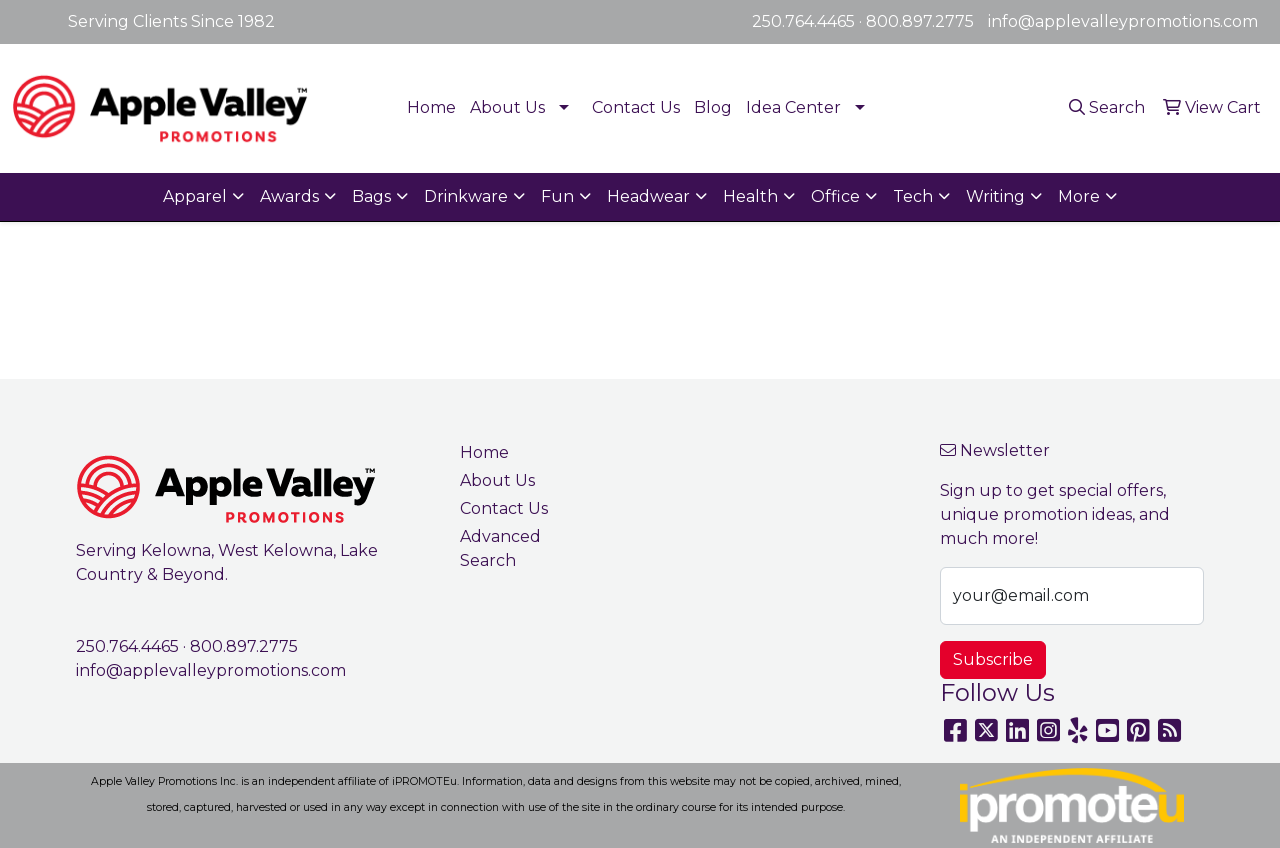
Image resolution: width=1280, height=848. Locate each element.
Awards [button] (289, 196)
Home (431, 107)
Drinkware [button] (466, 196)
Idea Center (793, 107)
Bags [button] (371, 196)
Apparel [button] (195, 196)
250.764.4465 (803, 21)
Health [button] (750, 196)
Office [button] (835, 196)
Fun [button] (557, 196)
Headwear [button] (648, 196)
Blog (713, 107)
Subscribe (993, 659)
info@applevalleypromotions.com (1123, 21)
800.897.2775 (920, 21)
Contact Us (636, 107)
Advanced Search (500, 548)
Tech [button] (913, 196)
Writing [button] (995, 196)
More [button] (1079, 196)
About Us (507, 107)
